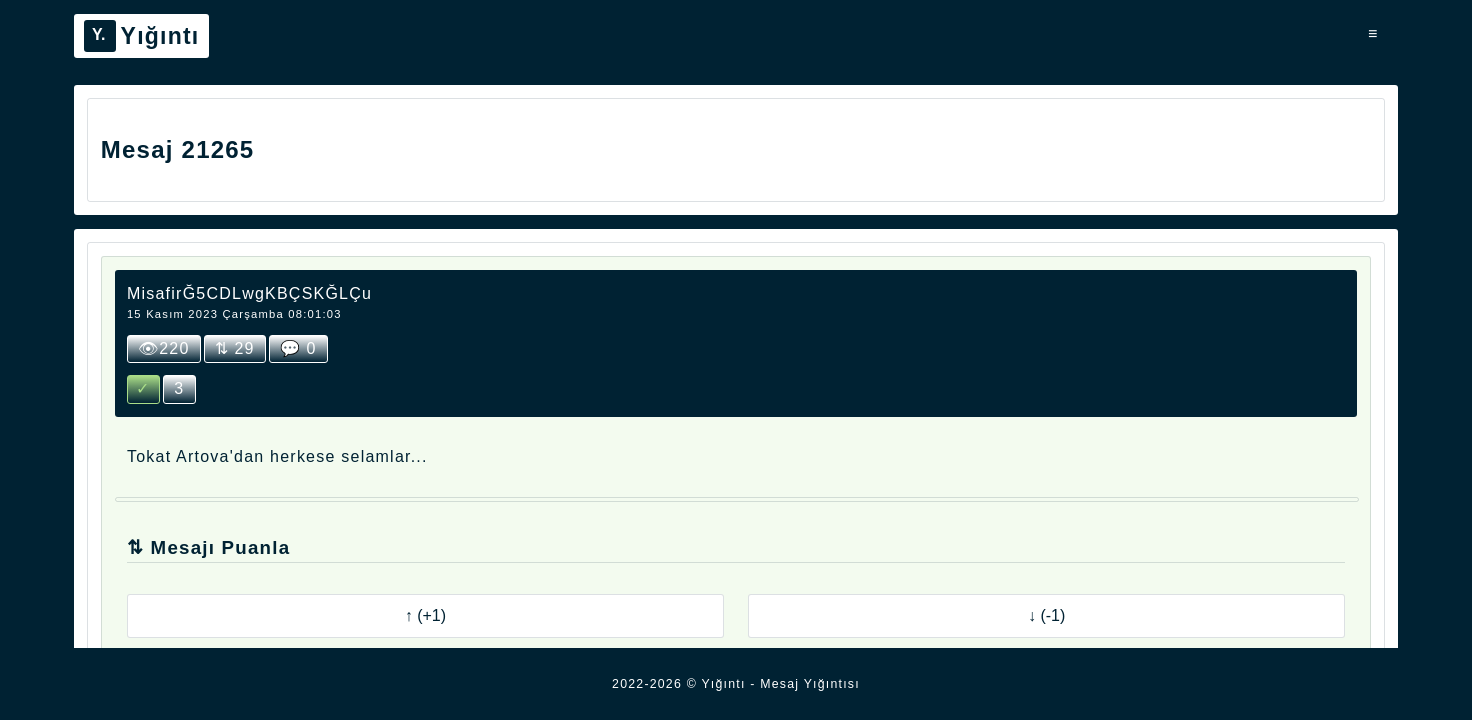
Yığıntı (142, 36)
